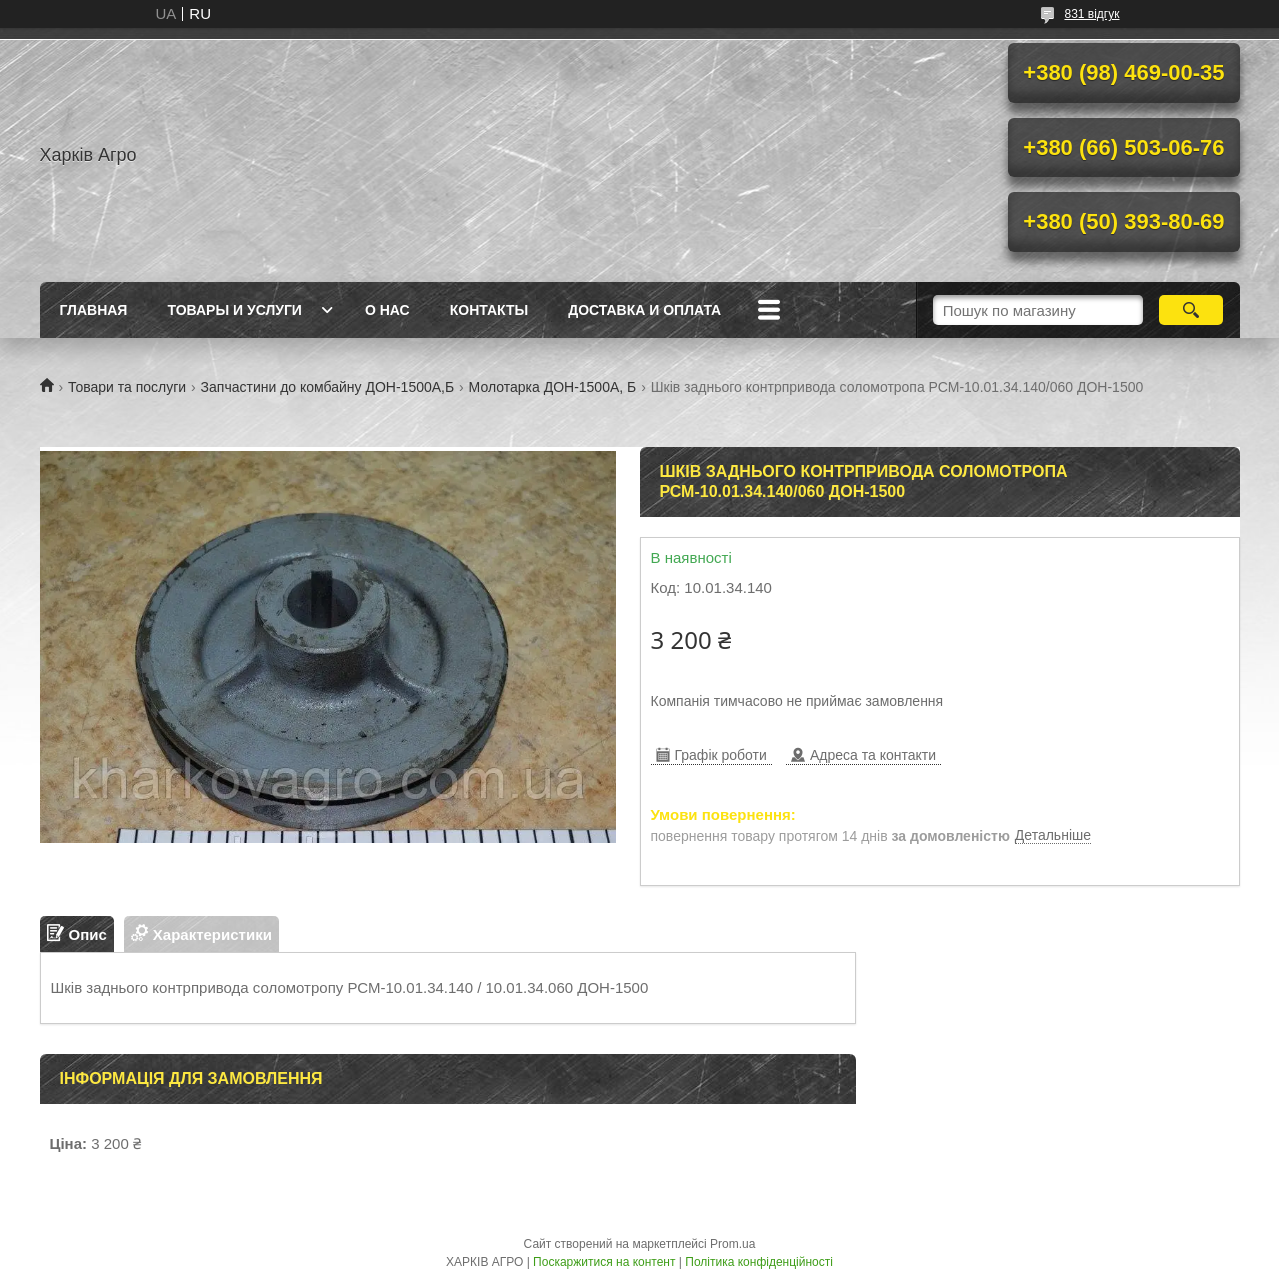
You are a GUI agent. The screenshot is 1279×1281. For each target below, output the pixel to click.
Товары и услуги (234, 310)
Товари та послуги (127, 387)
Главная (94, 310)
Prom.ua (732, 1244)
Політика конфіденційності (759, 1262)
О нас (387, 310)
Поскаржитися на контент (604, 1262)
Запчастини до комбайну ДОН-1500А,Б (328, 387)
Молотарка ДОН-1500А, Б (553, 387)
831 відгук (1091, 14)
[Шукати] (1191, 310)
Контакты (489, 310)
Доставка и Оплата (644, 310)
